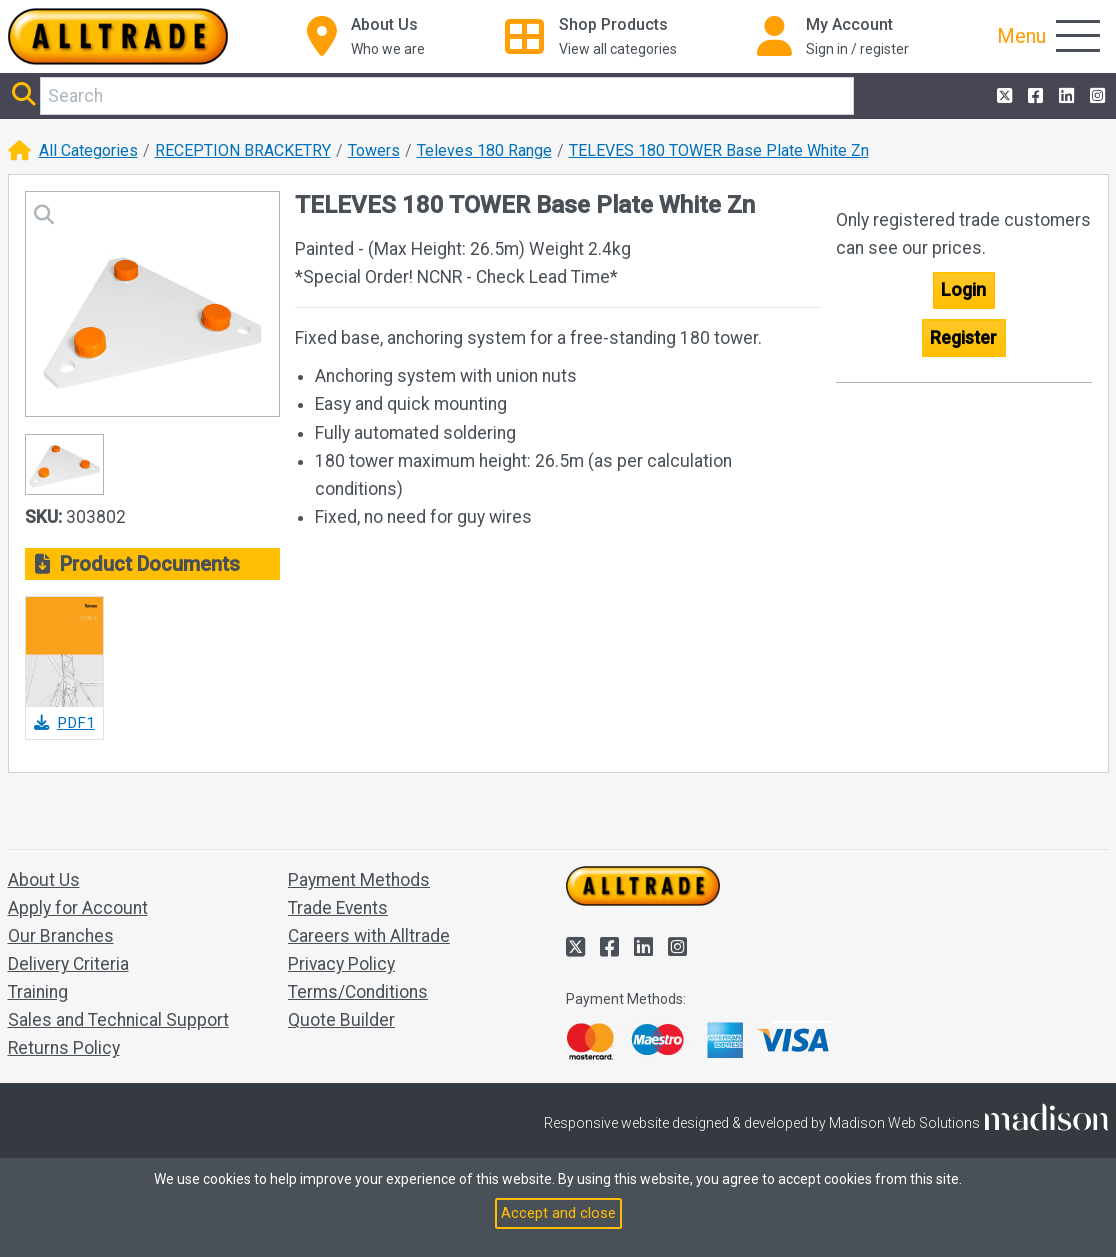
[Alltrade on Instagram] (1095, 96)
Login (963, 290)
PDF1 (64, 723)
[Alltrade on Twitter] (1002, 96)
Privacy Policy (341, 964)
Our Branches (61, 936)
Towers (374, 150)
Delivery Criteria (68, 964)
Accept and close (558, 1213)
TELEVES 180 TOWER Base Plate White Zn (719, 150)
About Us (44, 880)
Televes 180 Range (484, 150)
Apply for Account (78, 908)
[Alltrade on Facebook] (1033, 96)
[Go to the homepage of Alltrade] (118, 36)
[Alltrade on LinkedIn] (1064, 96)
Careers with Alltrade (369, 936)
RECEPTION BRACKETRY (243, 150)
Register (963, 338)
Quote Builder (341, 1020)
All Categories (88, 150)
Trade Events (338, 908)
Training (38, 992)
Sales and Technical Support (118, 1020)
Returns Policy (64, 1048)
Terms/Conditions (358, 992)
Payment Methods (359, 880)
